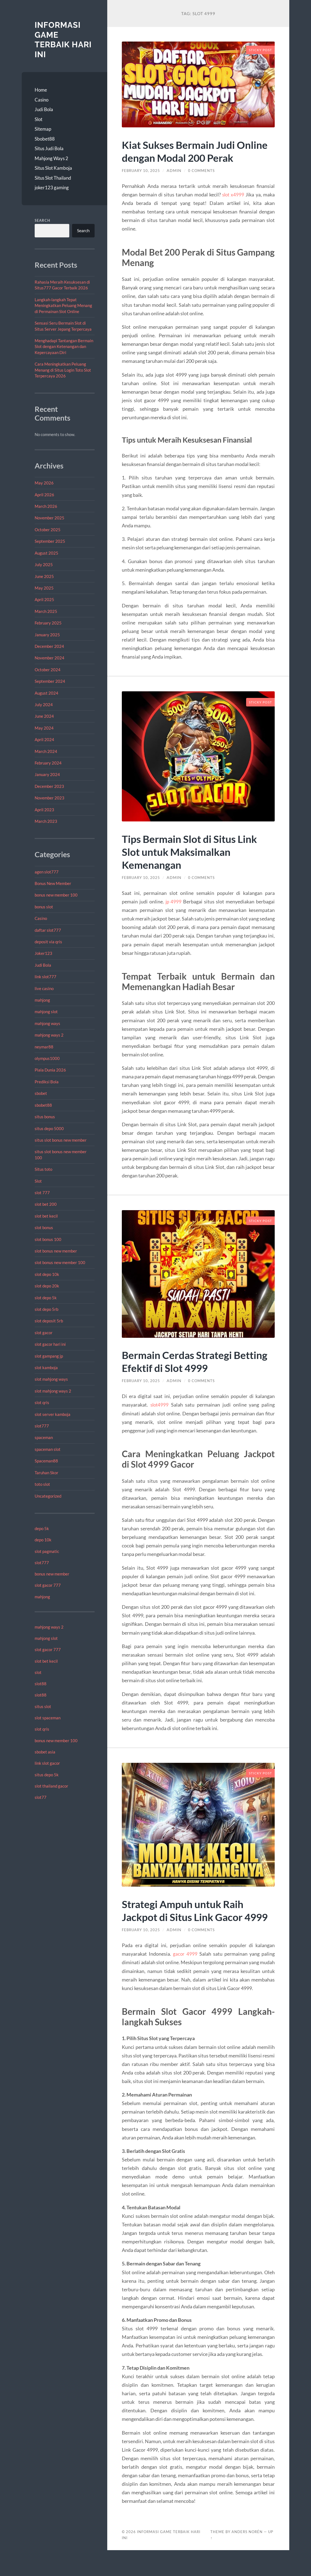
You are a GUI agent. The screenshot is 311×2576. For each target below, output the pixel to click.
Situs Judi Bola (49, 148)
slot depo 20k (47, 1285)
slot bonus (44, 1227)
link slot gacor (47, 1763)
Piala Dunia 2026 (50, 1069)
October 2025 (47, 529)
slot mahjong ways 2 (53, 1390)
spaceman (44, 1437)
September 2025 (50, 541)
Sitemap (43, 129)
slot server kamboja (52, 1414)
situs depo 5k (47, 1774)
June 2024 (44, 716)
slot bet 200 (46, 1204)
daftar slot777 (48, 930)
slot (38, 1672)
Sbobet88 (45, 139)
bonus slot (44, 906)
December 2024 (49, 646)
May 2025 (44, 587)
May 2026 (44, 482)
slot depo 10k (47, 1274)
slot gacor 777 (48, 1585)
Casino (41, 100)
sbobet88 (43, 1105)
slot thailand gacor (51, 1785)
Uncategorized (48, 1495)
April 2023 (44, 809)
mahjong (42, 999)
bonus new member (52, 1573)
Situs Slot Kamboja (53, 168)
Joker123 (43, 953)
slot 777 (42, 1192)
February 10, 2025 (142, 183)
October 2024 (47, 669)
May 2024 (44, 727)
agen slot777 (47, 871)
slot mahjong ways (51, 1379)
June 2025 (44, 576)
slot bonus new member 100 (60, 1262)
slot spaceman (47, 1717)
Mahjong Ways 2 (51, 158)
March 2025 (46, 611)
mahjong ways (47, 1023)
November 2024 (49, 657)
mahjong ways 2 (49, 1034)
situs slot (43, 1706)
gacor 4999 (185, 1980)
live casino (44, 988)
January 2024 (47, 774)
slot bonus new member (56, 1250)
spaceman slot (47, 1449)
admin (176, 183)
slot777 (42, 1425)
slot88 (40, 1683)
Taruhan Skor (46, 1472)
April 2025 (44, 599)
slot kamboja (46, 1367)
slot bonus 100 (48, 1239)
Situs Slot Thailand (53, 178)
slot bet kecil (46, 1215)
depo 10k (43, 1539)
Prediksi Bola (47, 1081)
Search (42, 220)
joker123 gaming (52, 187)
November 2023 (49, 797)
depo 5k (42, 1528)
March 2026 (46, 506)
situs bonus (45, 1116)
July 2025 (44, 564)
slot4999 (160, 1418)
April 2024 (44, 739)
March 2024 (46, 751)
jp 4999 (173, 914)
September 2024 (50, 681)
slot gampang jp (49, 1355)
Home (41, 90)
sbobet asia (45, 1751)
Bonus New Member (53, 883)
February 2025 (48, 622)
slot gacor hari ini (50, 1344)
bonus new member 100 (56, 894)
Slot (38, 119)
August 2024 (46, 692)
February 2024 (48, 762)
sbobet (41, 1093)
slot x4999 (232, 207)
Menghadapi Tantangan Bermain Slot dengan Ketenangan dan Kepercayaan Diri (64, 346)
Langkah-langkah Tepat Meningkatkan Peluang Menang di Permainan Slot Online (63, 305)
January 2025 (47, 634)
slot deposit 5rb (49, 1320)
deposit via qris (48, 941)
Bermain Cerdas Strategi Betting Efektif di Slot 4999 (187, 1374)
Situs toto (43, 1169)
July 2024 (44, 704)
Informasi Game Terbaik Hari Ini (64, 39)
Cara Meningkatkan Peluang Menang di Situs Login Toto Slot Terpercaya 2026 (63, 369)
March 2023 (46, 821)
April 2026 (44, 494)
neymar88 (44, 1046)
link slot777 (45, 976)
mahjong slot (46, 1011)
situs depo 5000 (49, 1128)
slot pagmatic (47, 1551)
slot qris (42, 1402)
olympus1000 (47, 1058)
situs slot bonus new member (61, 1140)
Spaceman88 (46, 1460)
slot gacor (44, 1332)
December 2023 (49, 786)
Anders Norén (247, 2557)
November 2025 (49, 517)
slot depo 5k (46, 1297)
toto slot (42, 1484)
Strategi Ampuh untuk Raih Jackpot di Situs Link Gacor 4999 (186, 1929)
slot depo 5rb (46, 1309)
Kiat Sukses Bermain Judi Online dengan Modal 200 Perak (183, 157)
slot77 (40, 1797)
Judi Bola (44, 109)
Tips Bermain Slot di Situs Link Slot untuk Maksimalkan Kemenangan (194, 864)
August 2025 (46, 552)
